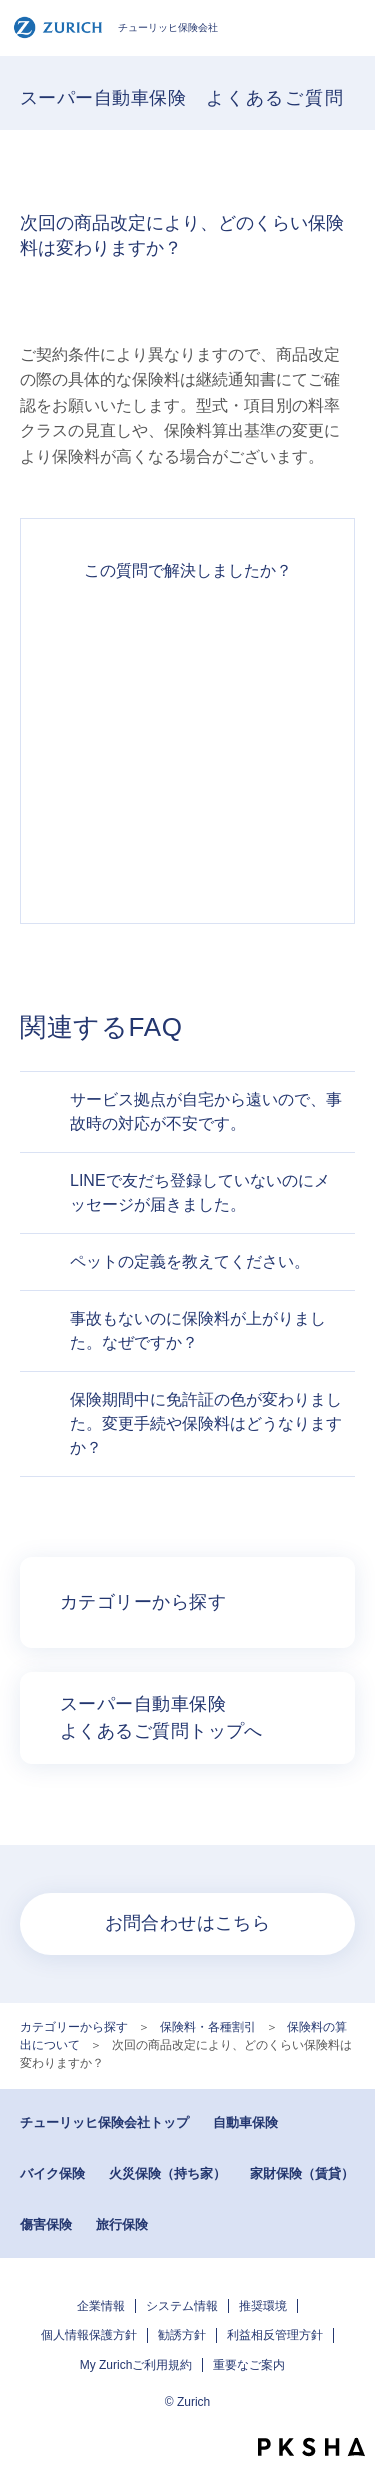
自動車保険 (245, 2122)
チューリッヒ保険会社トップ (104, 2122)
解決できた (187, 637)
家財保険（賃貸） (302, 2173)
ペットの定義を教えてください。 (190, 1261)
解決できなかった (187, 781)
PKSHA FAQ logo (311, 2447)
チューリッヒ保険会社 (115, 27)
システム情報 (182, 2306)
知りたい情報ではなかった (187, 853)
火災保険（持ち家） (167, 2173)
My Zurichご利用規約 (136, 2365)
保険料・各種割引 (208, 2027)
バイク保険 (52, 2173)
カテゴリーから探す (74, 2027)
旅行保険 (122, 2224)
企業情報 (101, 2306)
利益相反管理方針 (275, 2335)
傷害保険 (46, 2224)
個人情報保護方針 (89, 2335)
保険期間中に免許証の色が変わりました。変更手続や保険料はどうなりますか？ (206, 1423)
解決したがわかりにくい (187, 709)
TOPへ (350, 2411)
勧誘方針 (182, 2335)
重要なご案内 (249, 2365)
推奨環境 (263, 2306)
